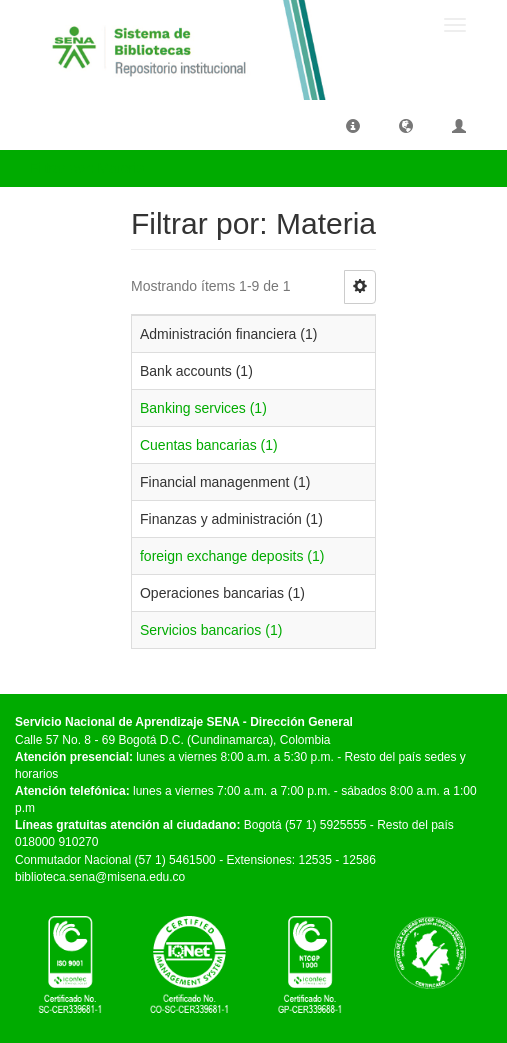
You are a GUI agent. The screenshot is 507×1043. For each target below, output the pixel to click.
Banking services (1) (203, 408)
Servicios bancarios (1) (211, 630)
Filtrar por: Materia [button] (94, 168)
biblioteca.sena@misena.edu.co (100, 877)
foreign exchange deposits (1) (232, 556)
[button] (353, 125)
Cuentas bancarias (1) (209, 445)
